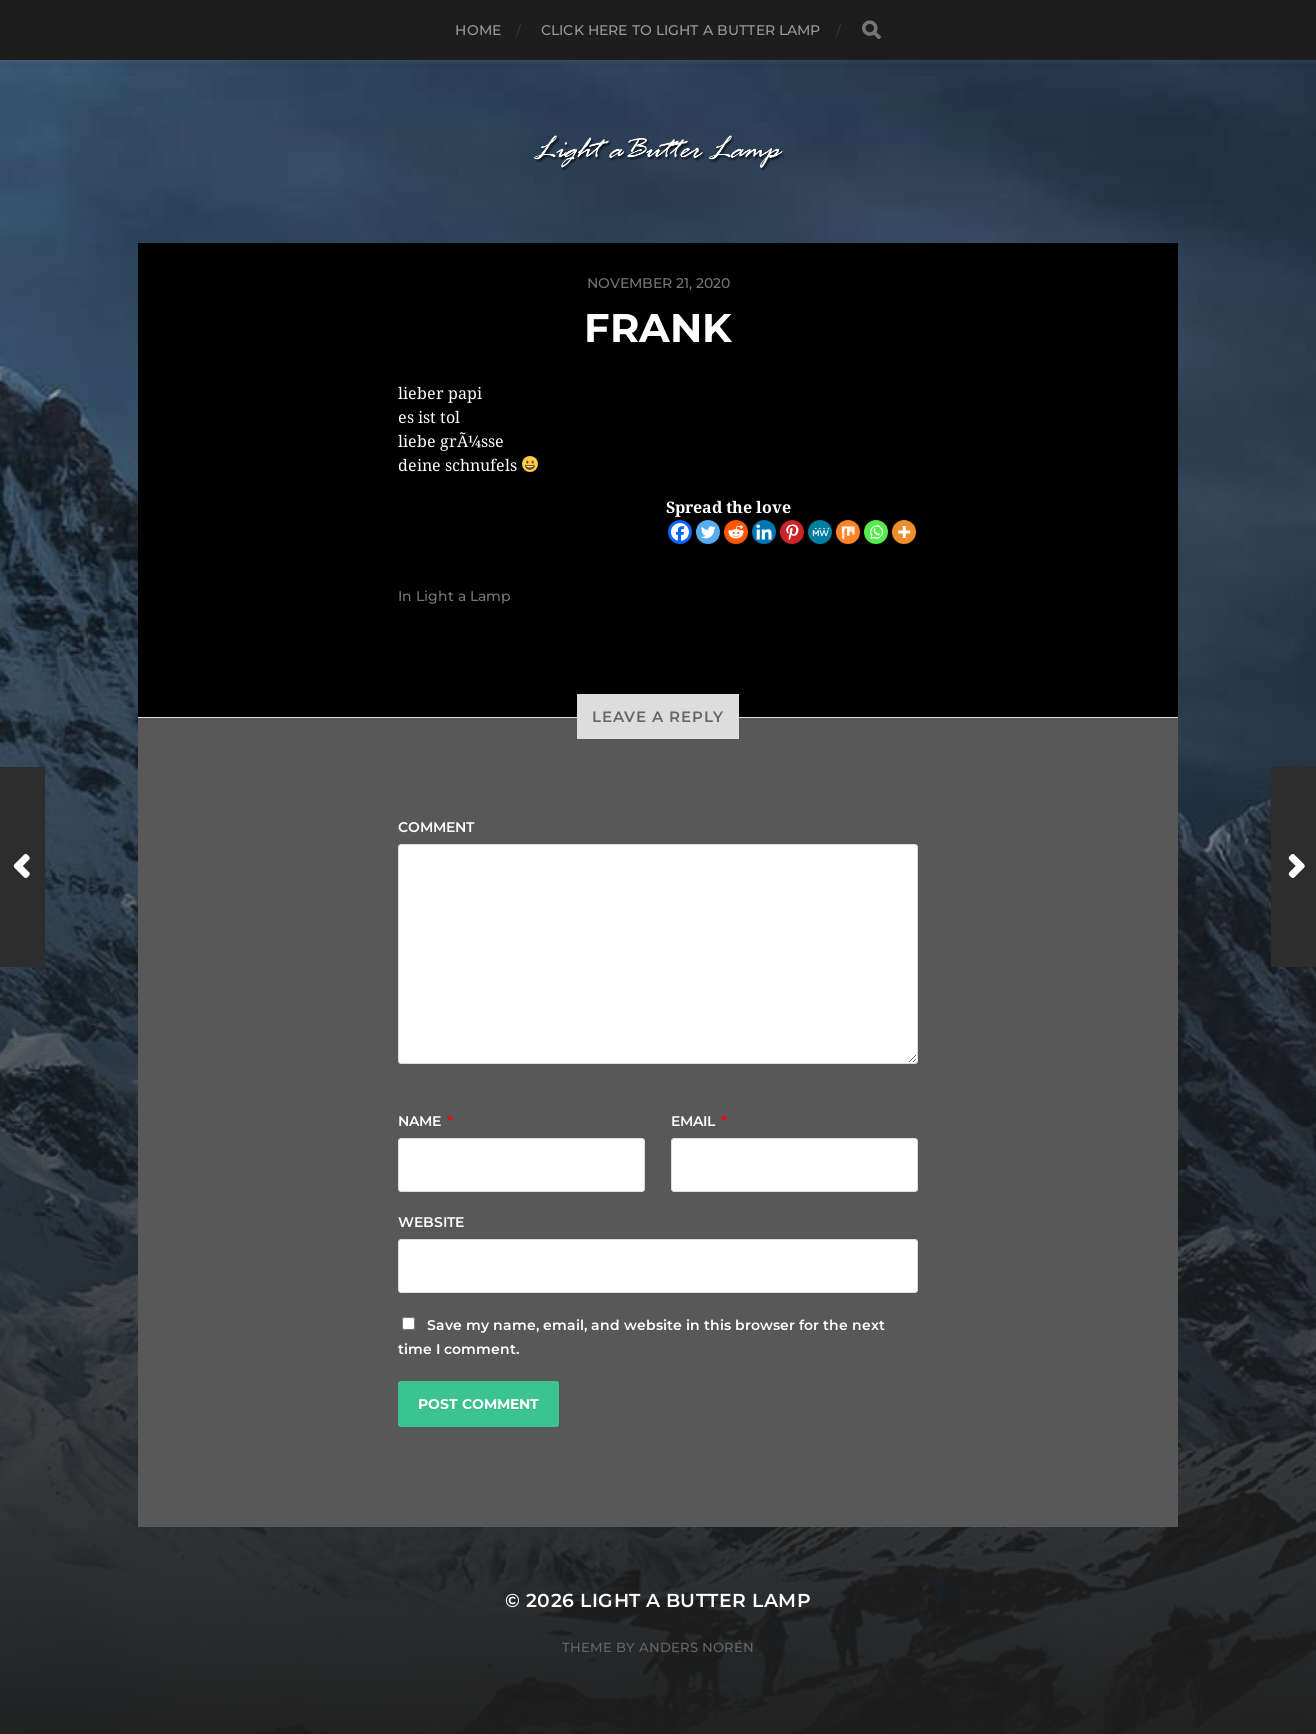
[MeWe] (820, 532)
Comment (436, 827)
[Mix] (848, 532)
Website (431, 1222)
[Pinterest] (792, 532)
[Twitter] (708, 532)
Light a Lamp (463, 596)
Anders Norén (696, 1647)
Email (699, 1121)
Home (478, 30)
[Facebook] (680, 532)
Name (425, 1121)
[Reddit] (736, 532)
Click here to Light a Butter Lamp (681, 30)
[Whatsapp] (876, 532)
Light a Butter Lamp (695, 1600)
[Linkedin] (764, 532)
